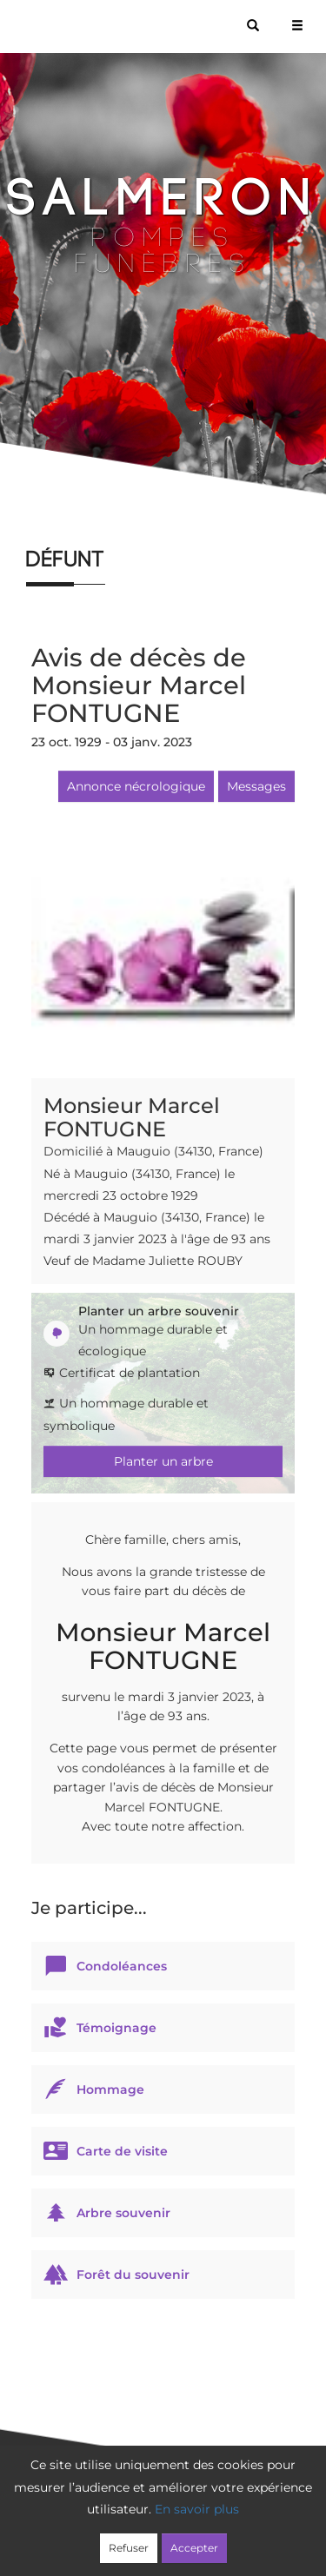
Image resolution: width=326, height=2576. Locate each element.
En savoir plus (197, 2509)
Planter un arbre (163, 1461)
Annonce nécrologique (136, 786)
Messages (256, 786)
